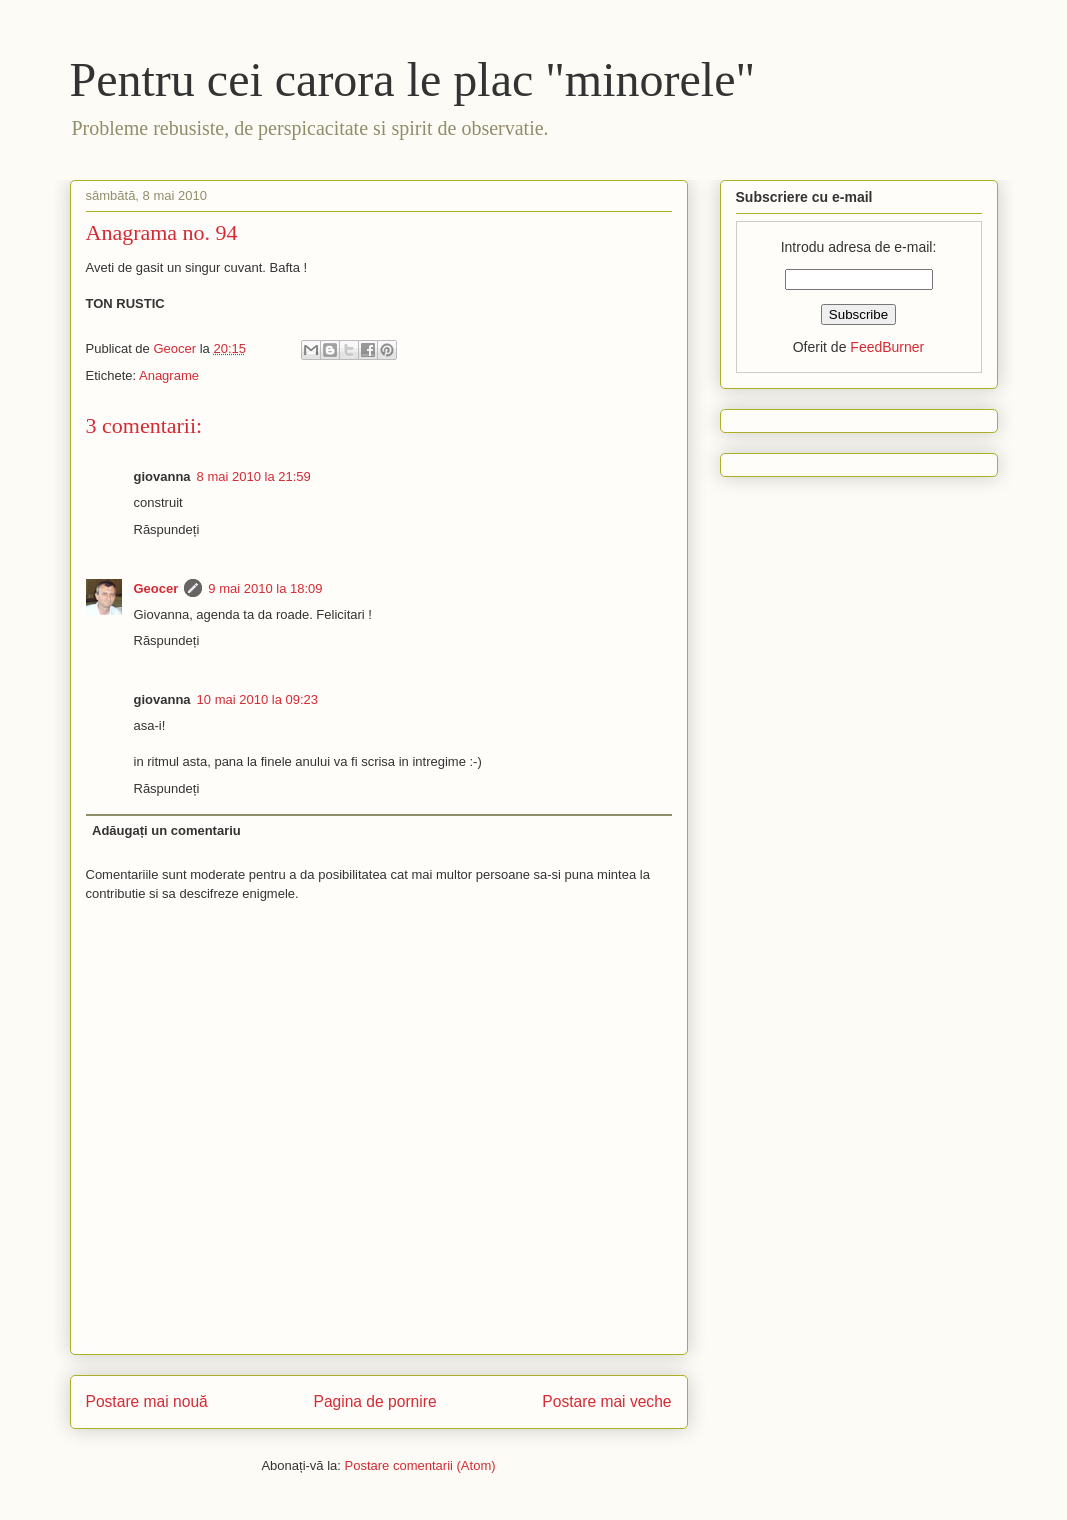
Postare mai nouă (147, 1401)
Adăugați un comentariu (166, 830)
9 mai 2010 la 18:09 (265, 588)
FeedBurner (887, 347)
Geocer (156, 588)
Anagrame (169, 375)
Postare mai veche (606, 1401)
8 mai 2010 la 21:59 (254, 476)
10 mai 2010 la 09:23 (257, 699)
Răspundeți (167, 529)
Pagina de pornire (374, 1401)
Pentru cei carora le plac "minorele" (413, 79)
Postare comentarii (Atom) (420, 1465)
